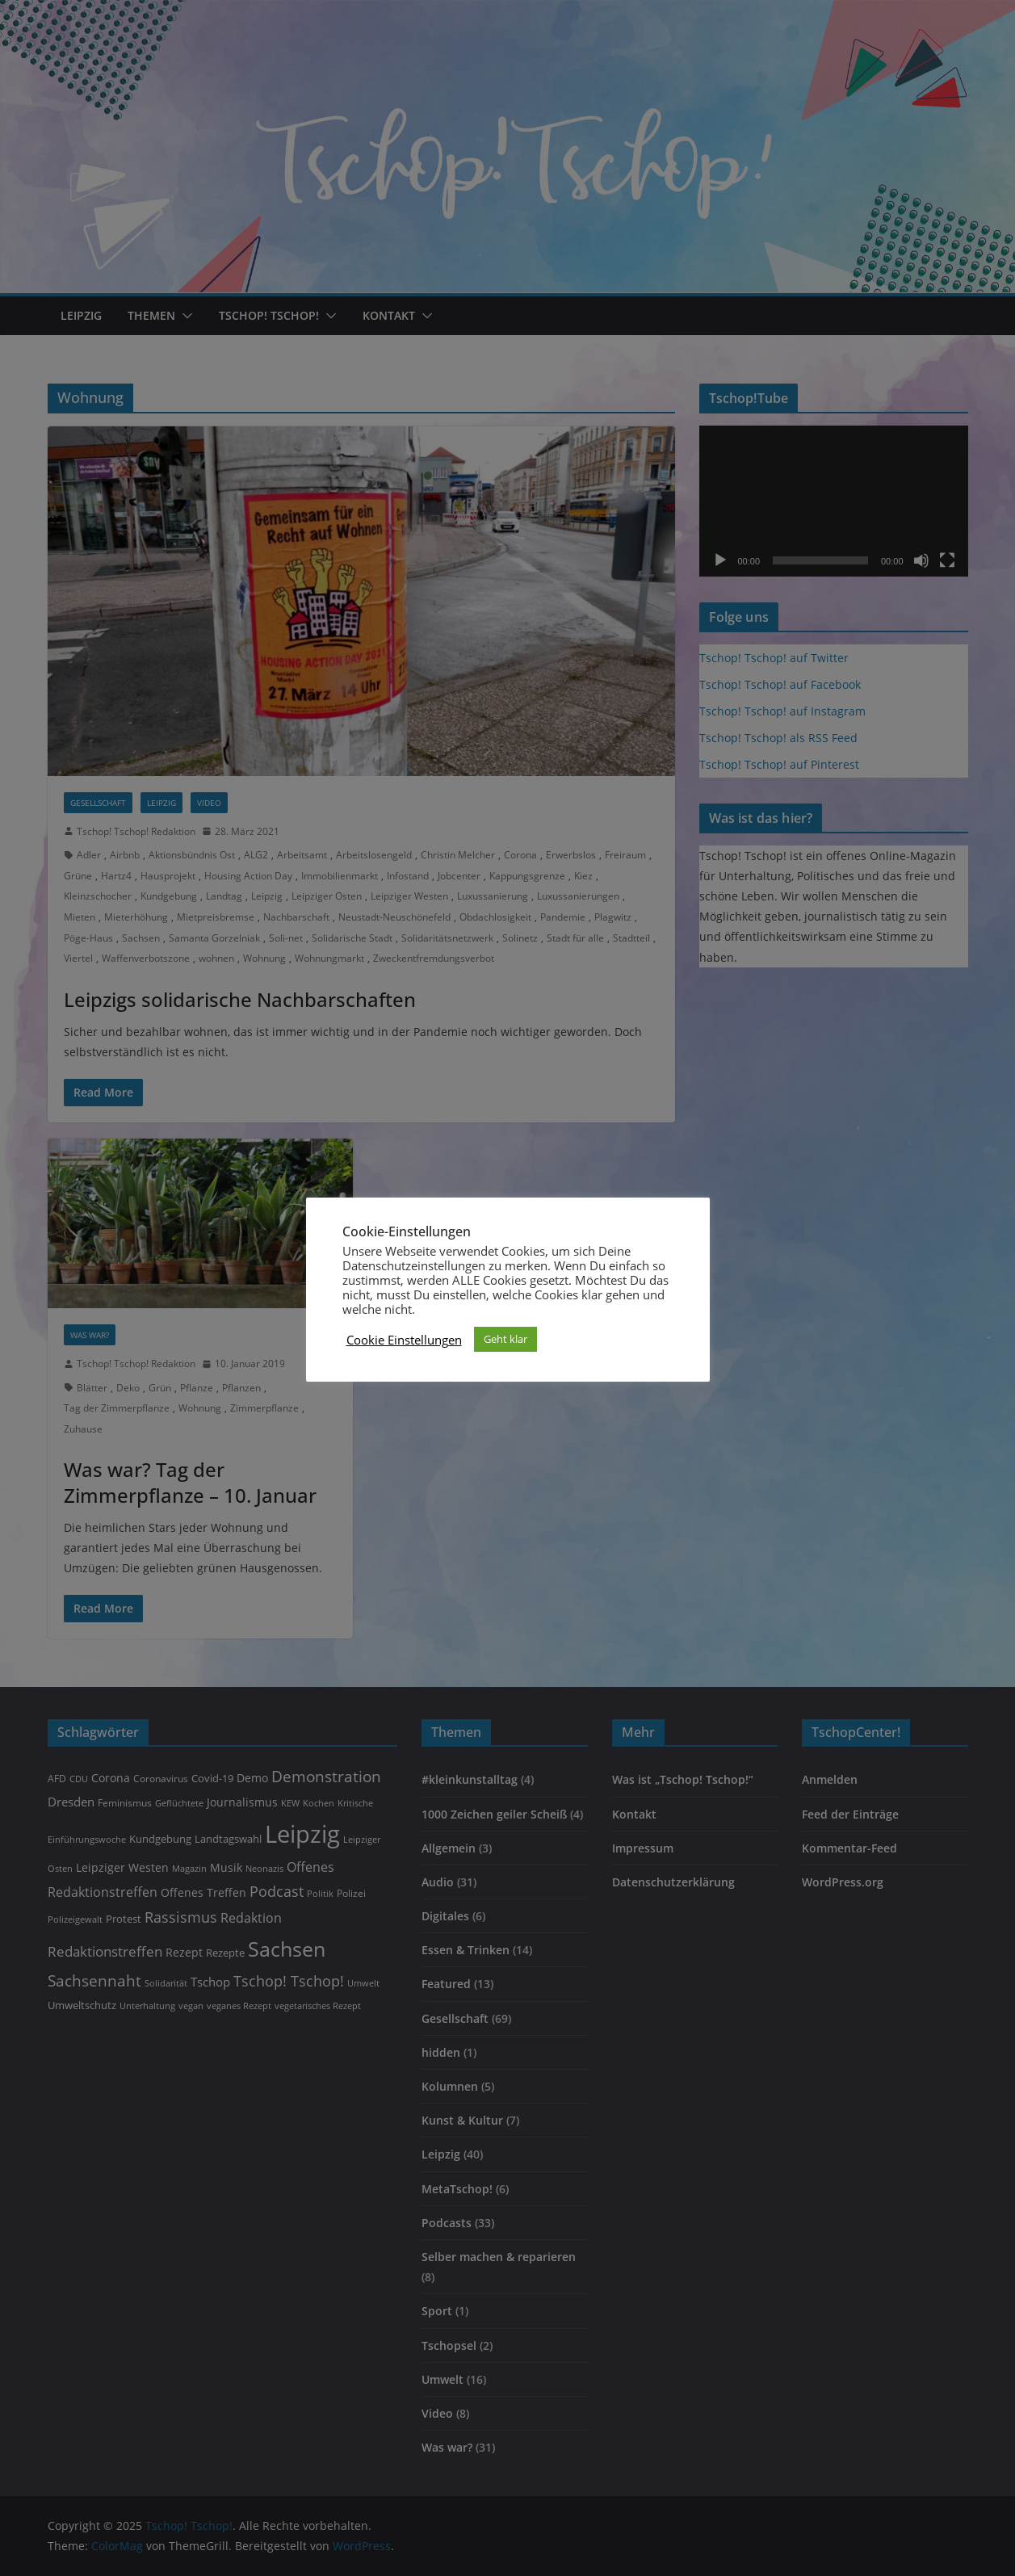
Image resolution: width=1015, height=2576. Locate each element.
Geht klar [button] (505, 1339)
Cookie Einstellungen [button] (404, 1339)
